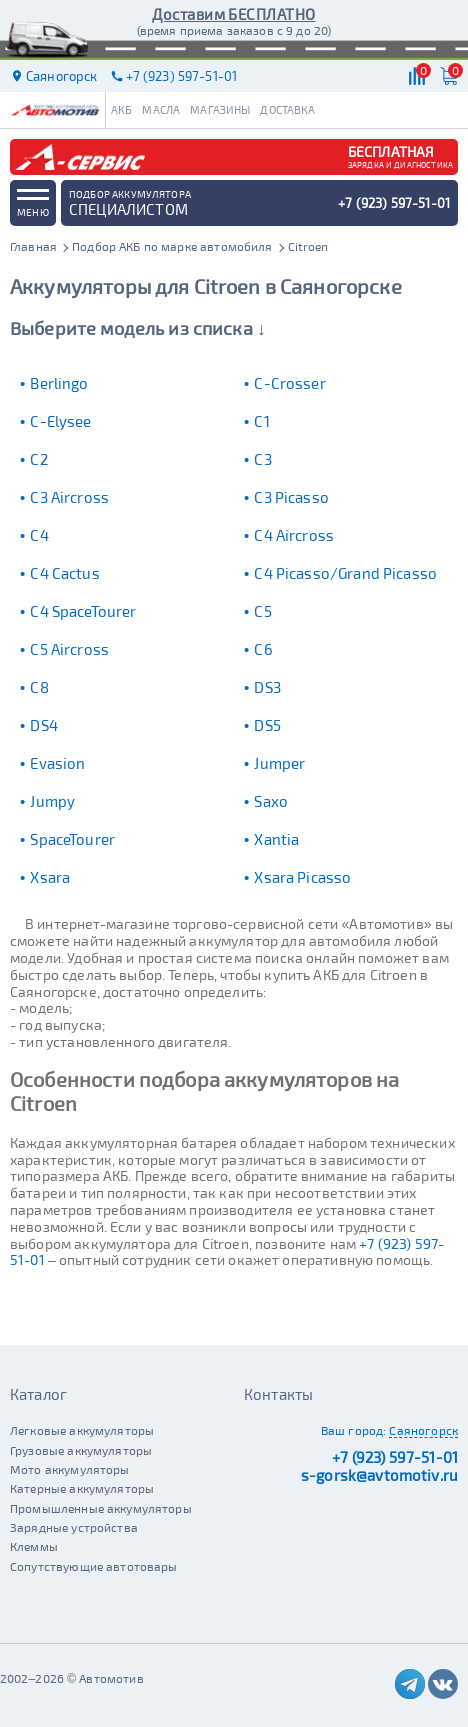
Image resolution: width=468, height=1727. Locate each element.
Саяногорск (423, 1430)
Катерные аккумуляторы (82, 1488)
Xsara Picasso (302, 877)
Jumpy (52, 801)
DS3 (267, 687)
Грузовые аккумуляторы (81, 1450)
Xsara (50, 877)
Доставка (287, 109)
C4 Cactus (64, 573)
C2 (38, 459)
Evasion (57, 763)
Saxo (271, 801)
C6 (263, 649)
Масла (161, 109)
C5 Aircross (69, 649)
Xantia (276, 839)
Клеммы (34, 1546)
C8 (39, 687)
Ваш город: (354, 1430)
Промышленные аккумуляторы (101, 1508)
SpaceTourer (72, 839)
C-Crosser (289, 383)
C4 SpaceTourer (83, 611)
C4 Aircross (294, 535)
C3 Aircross (69, 497)
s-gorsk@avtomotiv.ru (379, 1475)
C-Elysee (60, 421)
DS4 (43, 725)
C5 (262, 611)
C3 (262, 459)
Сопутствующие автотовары (94, 1566)
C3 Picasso (291, 497)
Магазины (220, 109)
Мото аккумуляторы (70, 1469)
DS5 (267, 725)
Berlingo (59, 383)
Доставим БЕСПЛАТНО (233, 14)
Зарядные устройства (74, 1527)
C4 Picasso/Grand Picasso (345, 573)
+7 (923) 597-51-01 (395, 1457)
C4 (39, 535)
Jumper (279, 763)
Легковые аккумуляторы (82, 1430)
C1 (261, 421)
